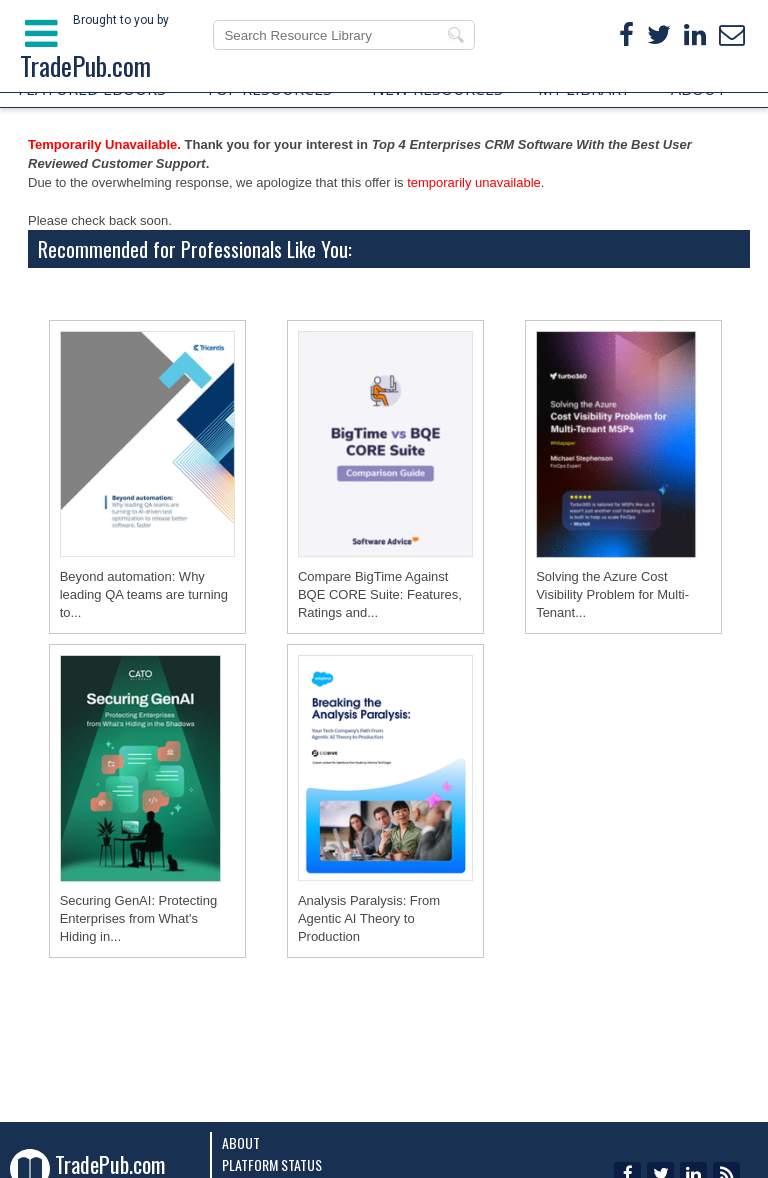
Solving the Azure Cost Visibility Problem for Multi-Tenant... (612, 594)
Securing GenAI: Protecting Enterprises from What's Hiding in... (139, 918)
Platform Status (272, 1164)
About (241, 1142)
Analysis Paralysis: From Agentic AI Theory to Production (369, 918)
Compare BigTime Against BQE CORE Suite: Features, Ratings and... (380, 594)
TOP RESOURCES (268, 89)
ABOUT (699, 89)
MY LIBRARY (584, 89)
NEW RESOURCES (437, 89)
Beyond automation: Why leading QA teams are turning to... (144, 594)
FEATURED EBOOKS (92, 89)
